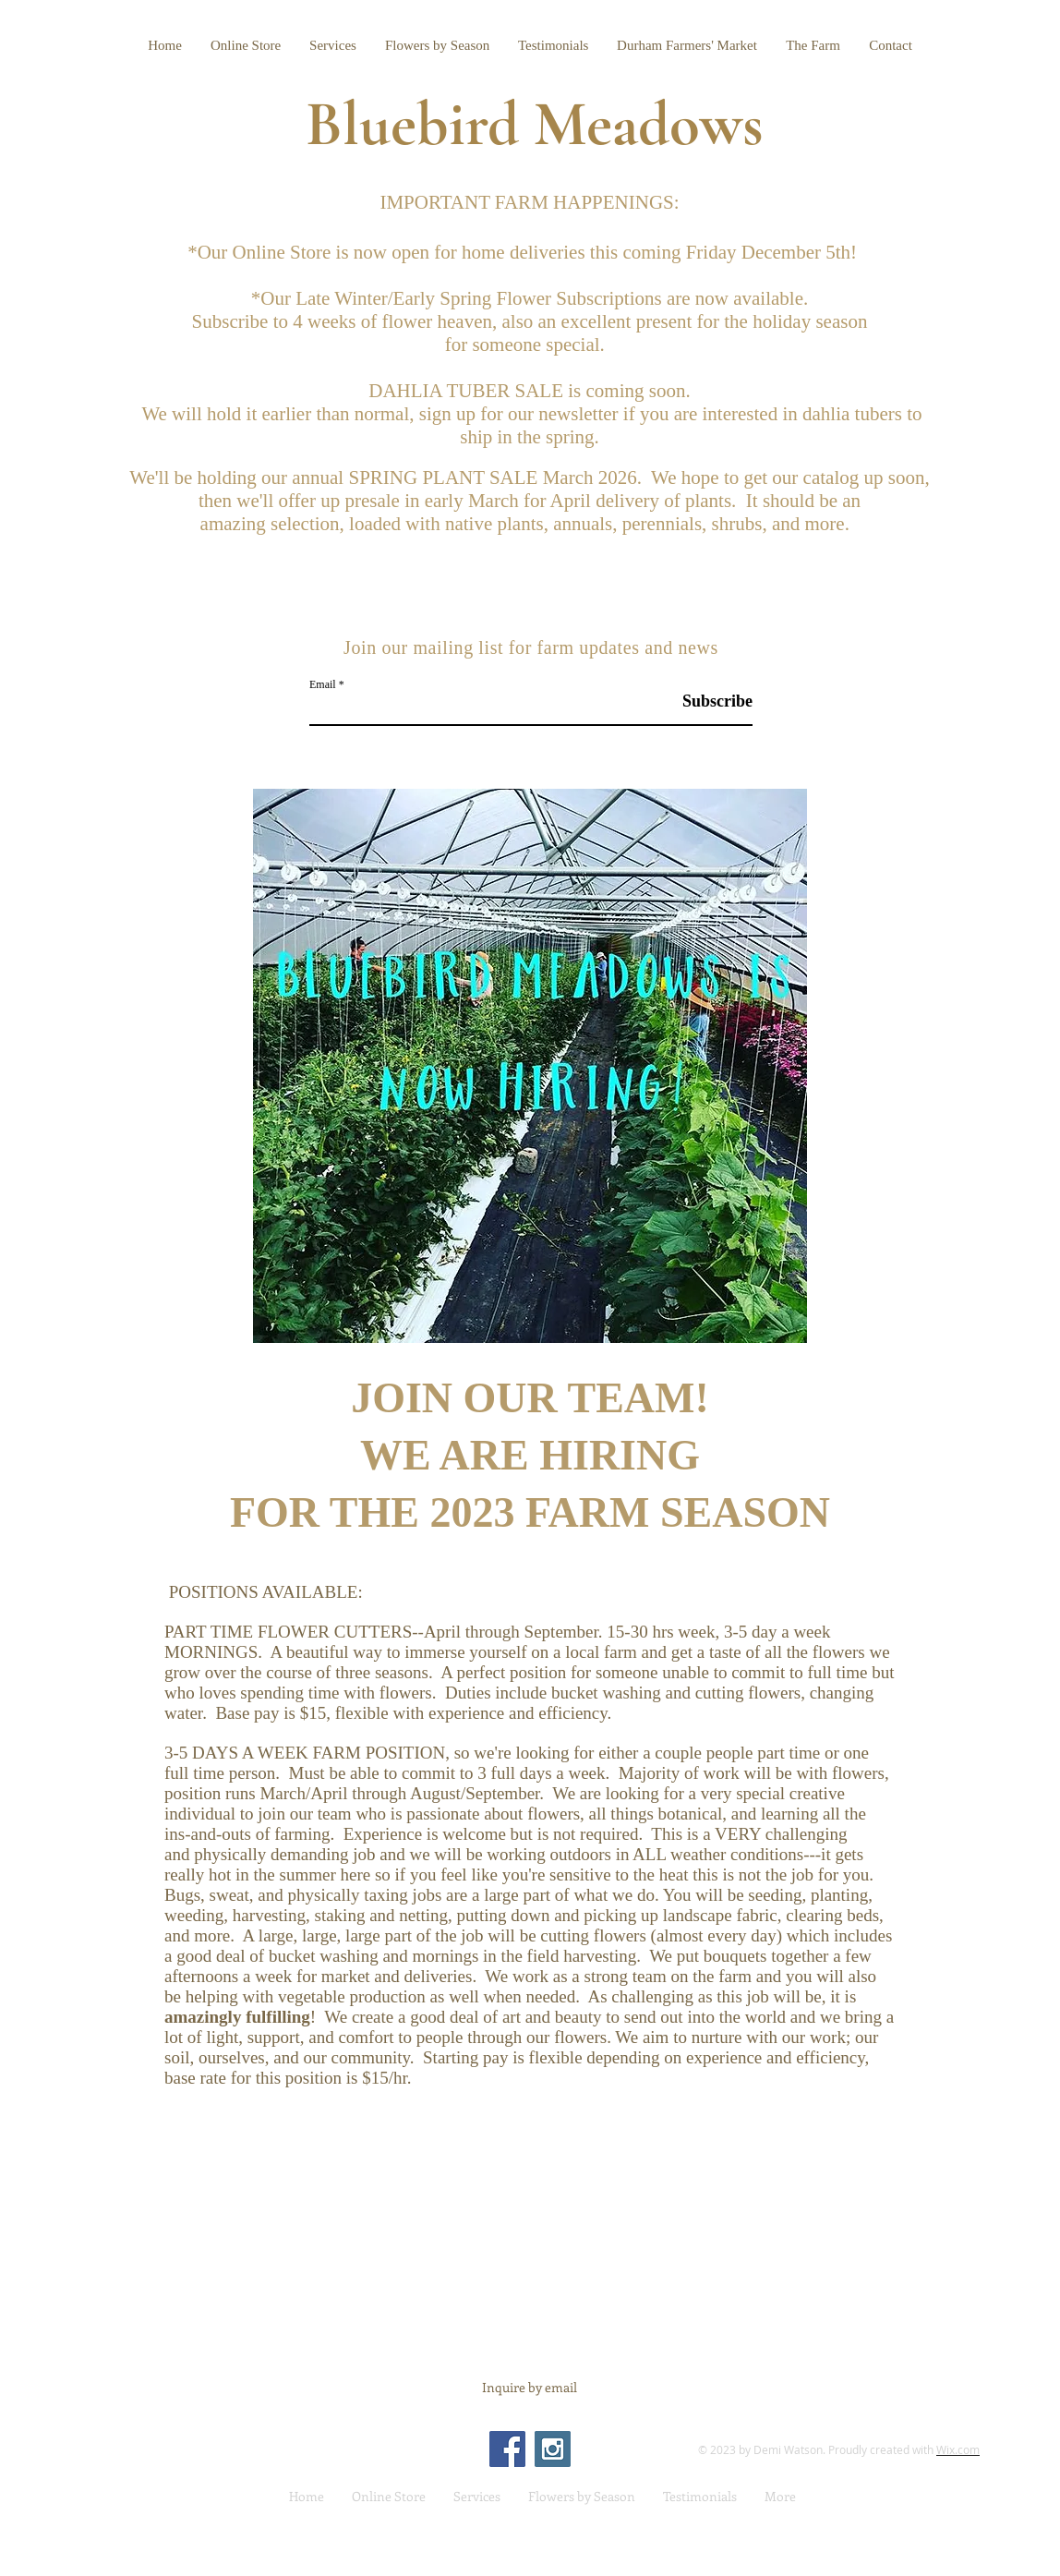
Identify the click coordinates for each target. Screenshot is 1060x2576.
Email (322, 684)
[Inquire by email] (529, 2387)
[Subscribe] (706, 701)
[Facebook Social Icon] (507, 2449)
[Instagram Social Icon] (553, 2449)
